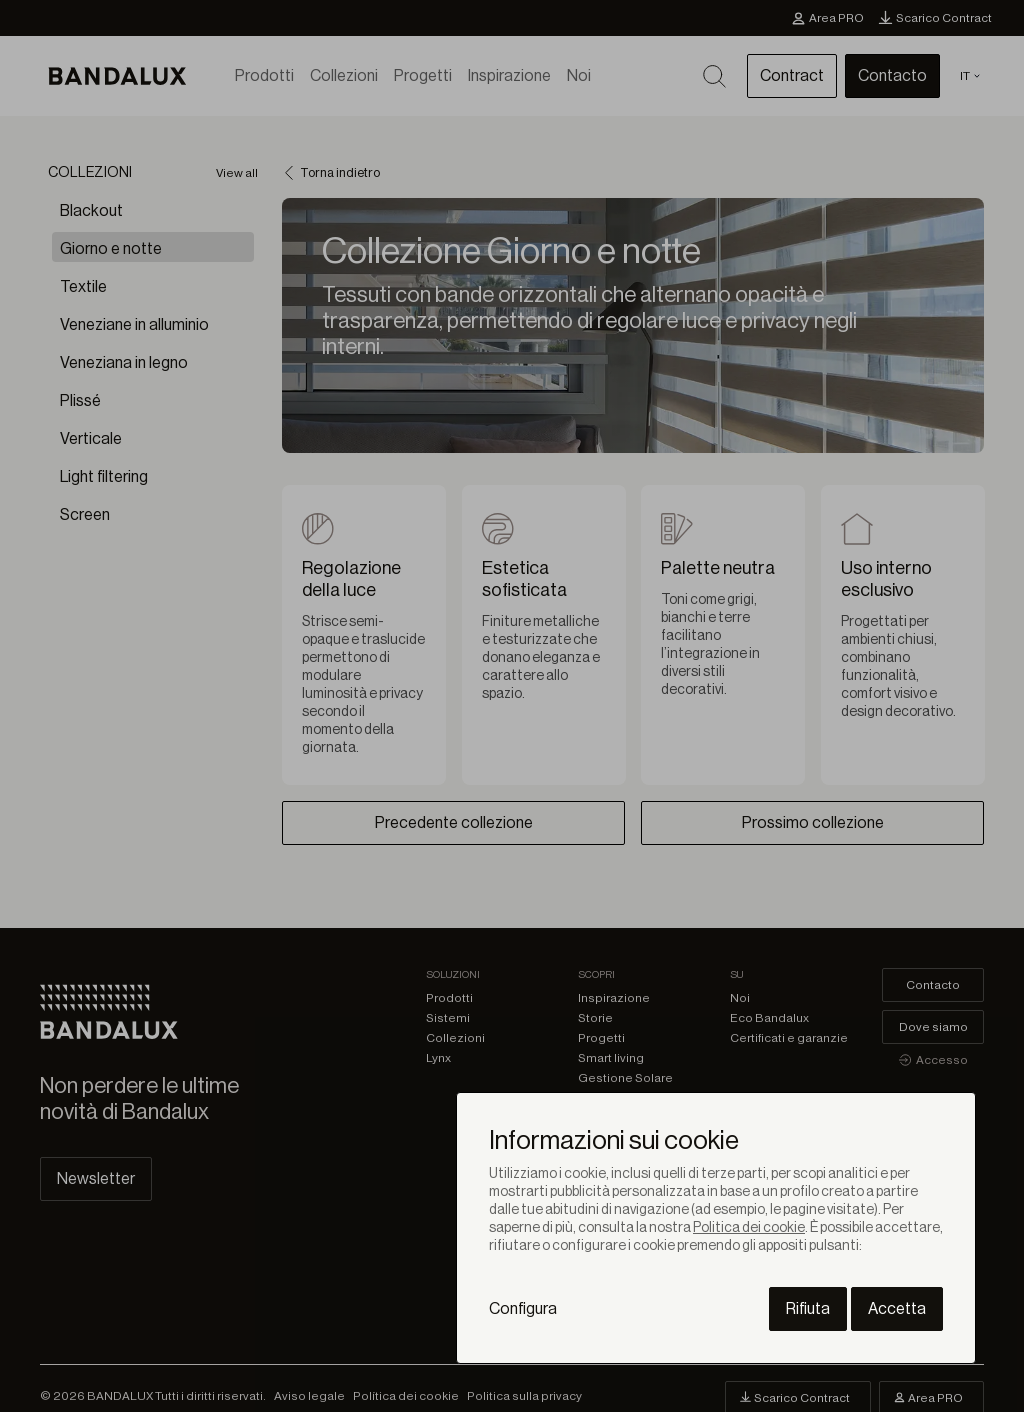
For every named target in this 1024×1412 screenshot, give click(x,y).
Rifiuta (808, 1309)
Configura (523, 1309)
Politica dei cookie (749, 1228)
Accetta (897, 1309)
